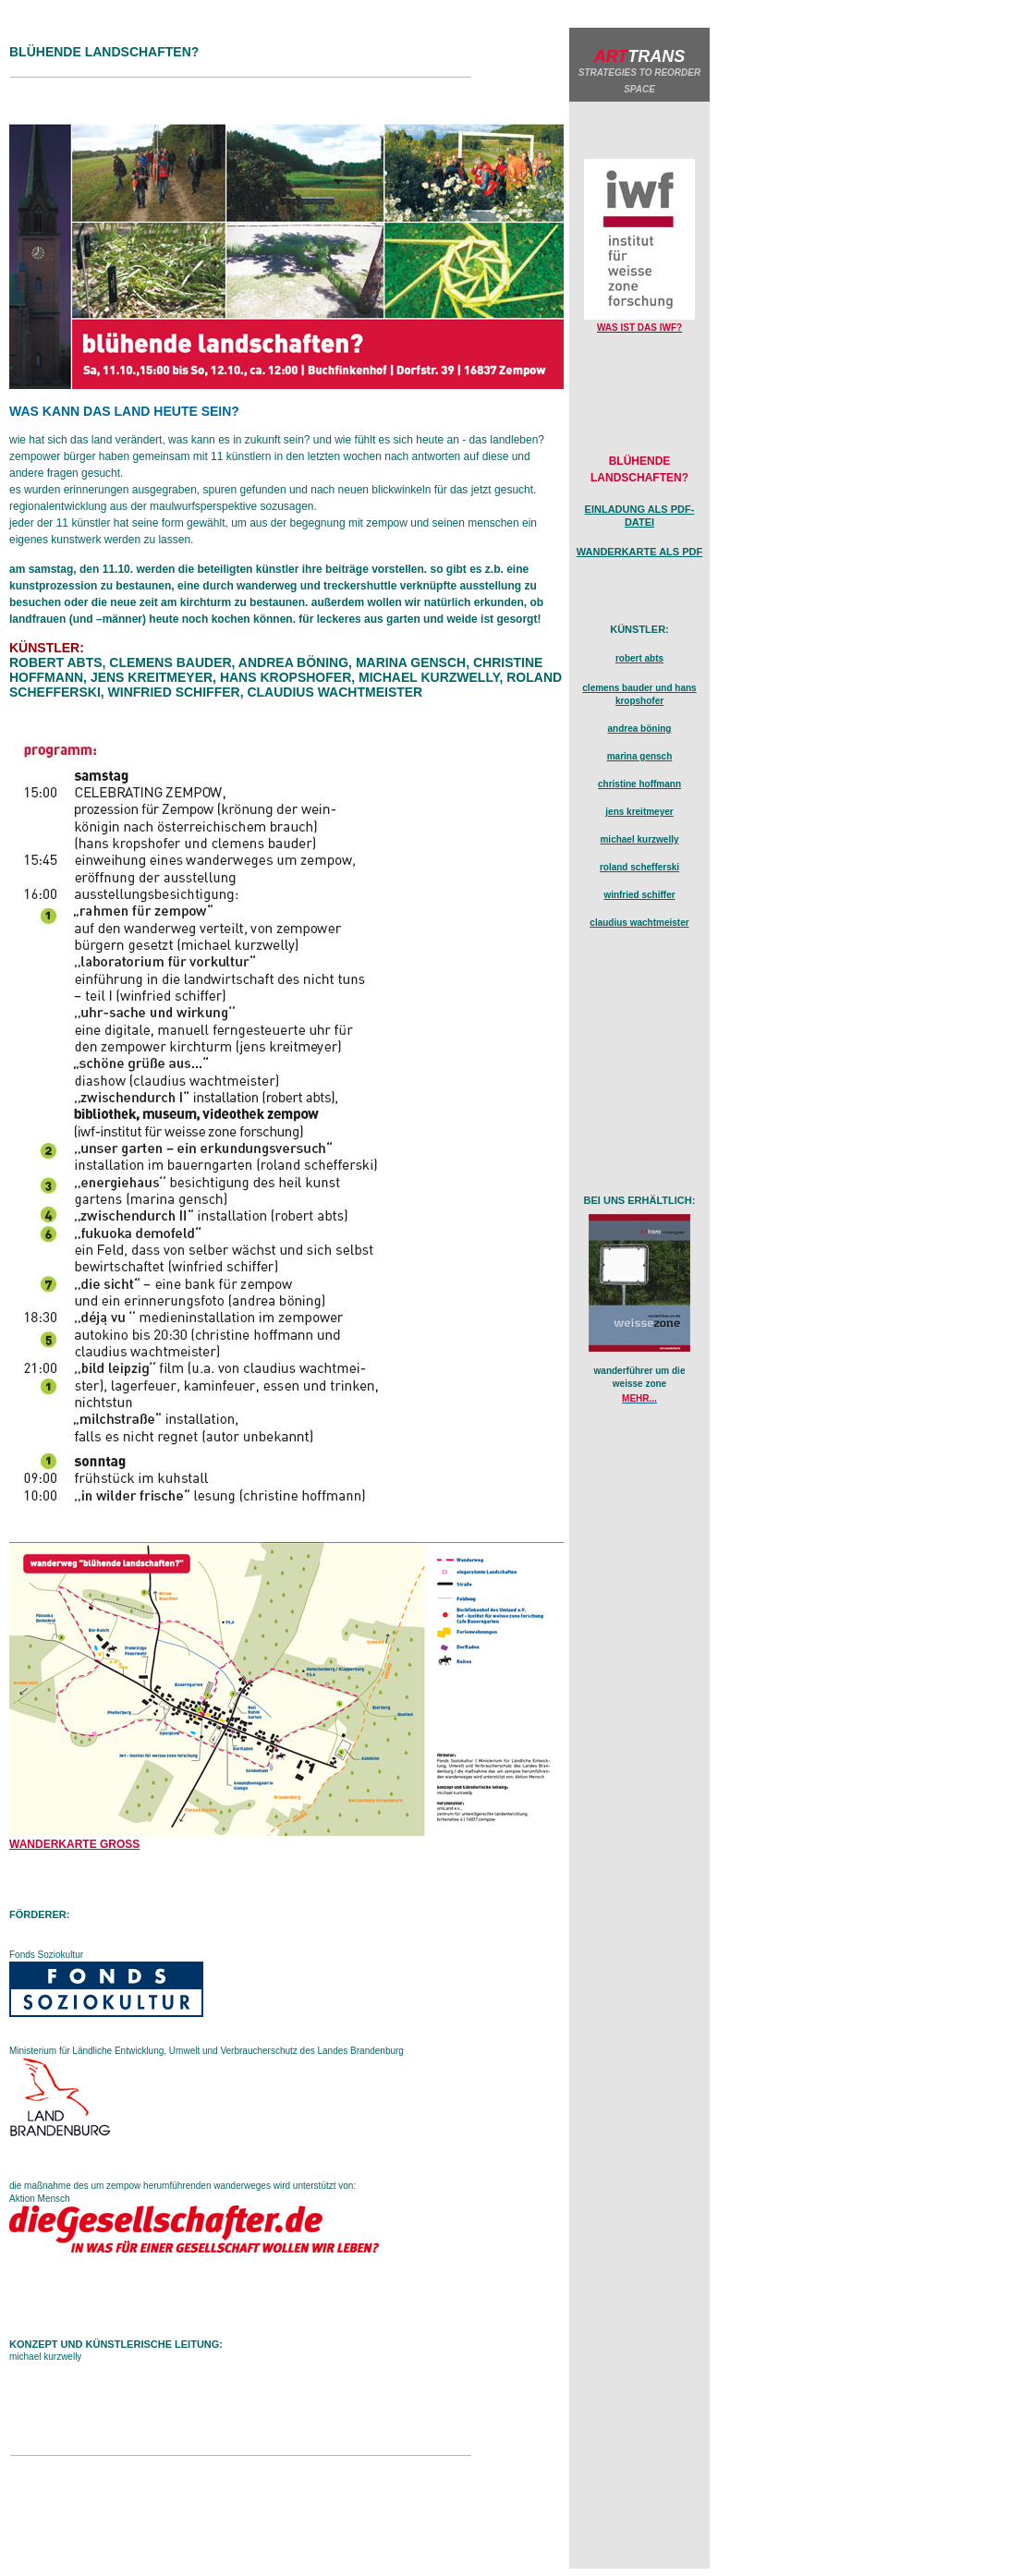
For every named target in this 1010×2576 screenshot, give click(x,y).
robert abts (639, 658)
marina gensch (640, 756)
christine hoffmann (639, 784)
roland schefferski (639, 867)
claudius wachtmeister (639, 922)
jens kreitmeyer (639, 812)
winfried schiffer (639, 895)
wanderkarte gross (74, 1844)
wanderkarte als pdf (639, 551)
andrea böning (640, 728)
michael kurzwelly (639, 839)
